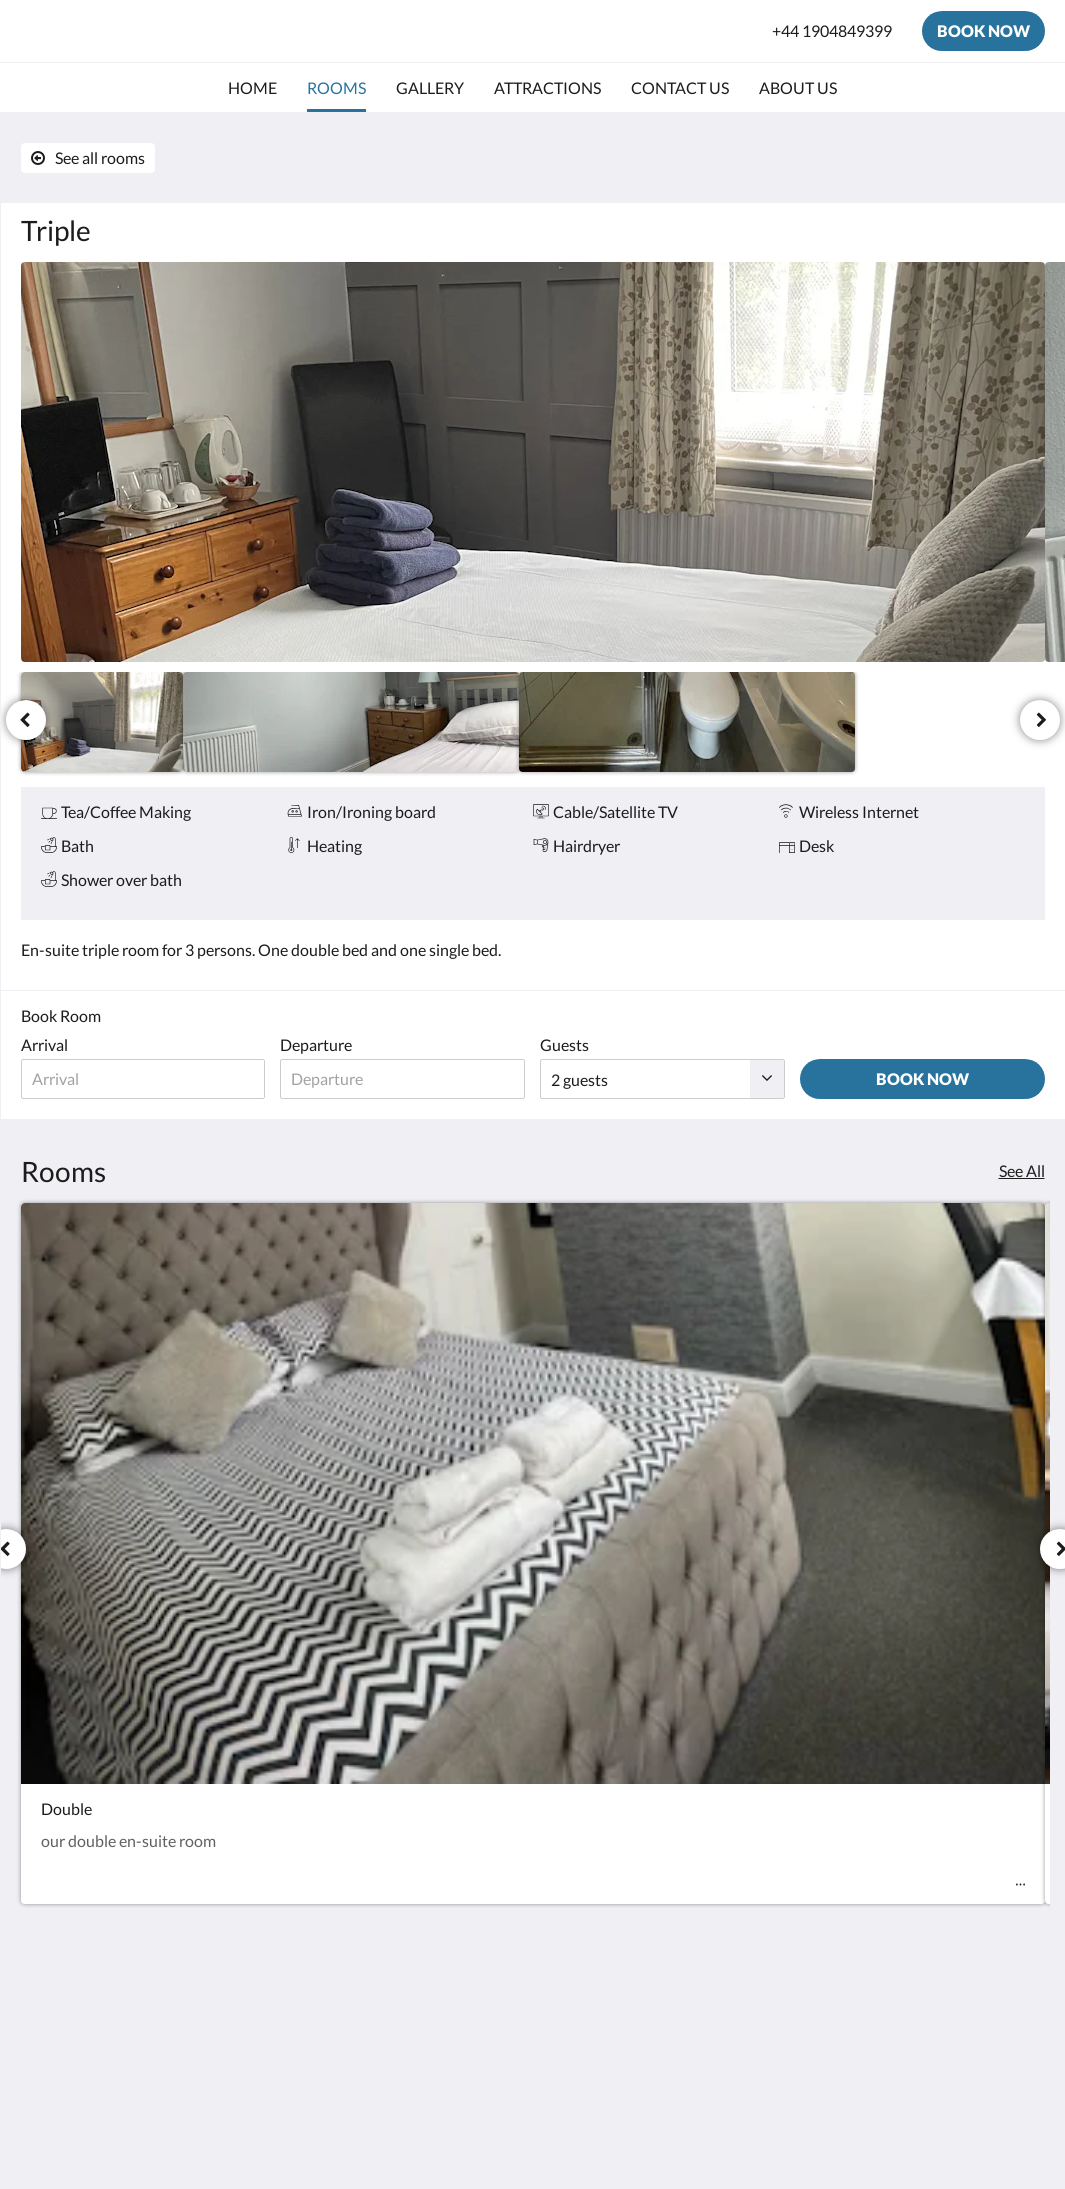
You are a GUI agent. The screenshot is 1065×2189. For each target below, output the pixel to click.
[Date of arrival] (143, 1079)
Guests (564, 1044)
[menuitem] (252, 88)
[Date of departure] (402, 1079)
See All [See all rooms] (1022, 1170)
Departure (316, 1044)
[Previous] (26, 720)
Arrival (44, 1044)
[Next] (1040, 720)
